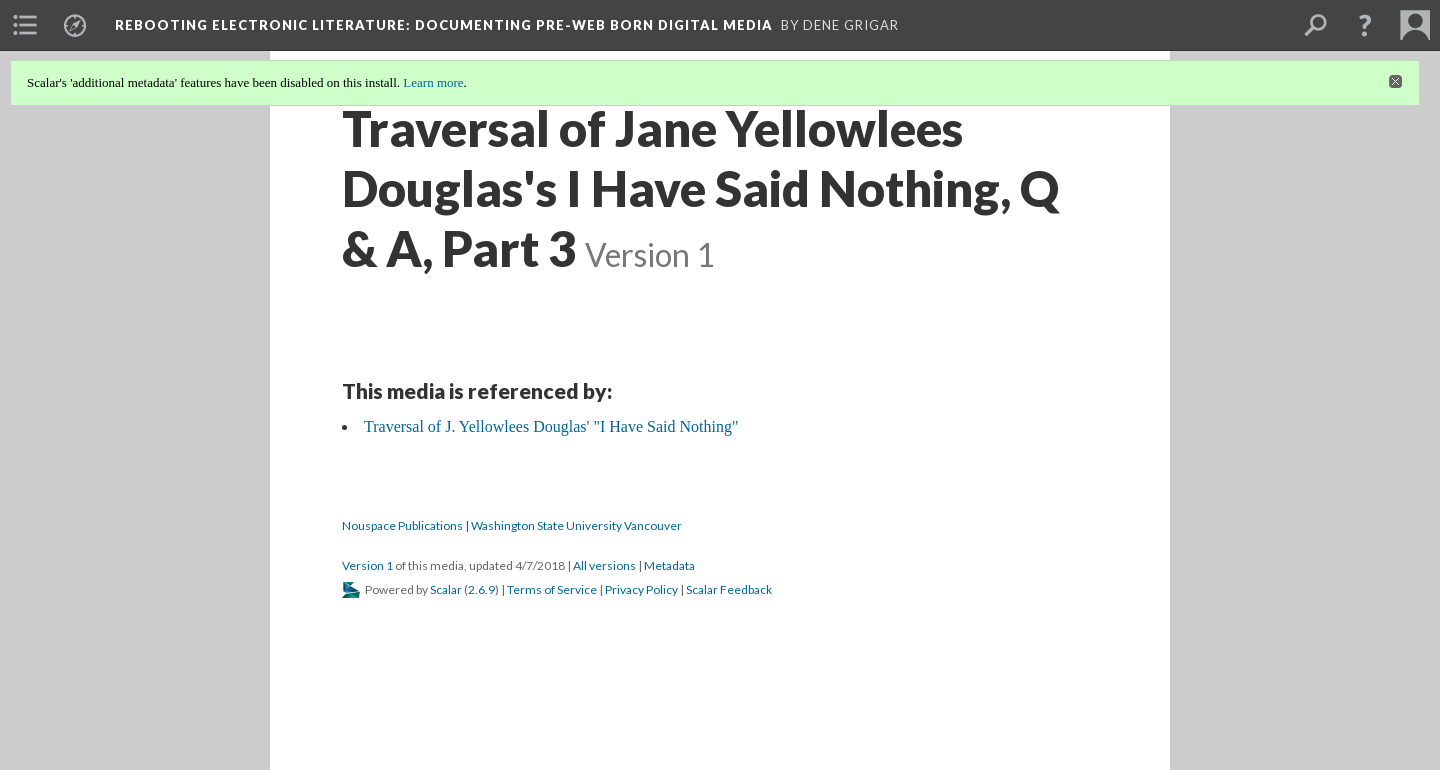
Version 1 (367, 565)
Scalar (446, 589)
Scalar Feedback (729, 589)
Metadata (669, 565)
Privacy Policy (641, 589)
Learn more (433, 82)
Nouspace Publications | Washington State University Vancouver (512, 525)
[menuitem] (25, 25)
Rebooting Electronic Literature (444, 25)
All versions (604, 565)
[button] (1365, 25)
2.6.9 (481, 589)
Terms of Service (552, 589)
